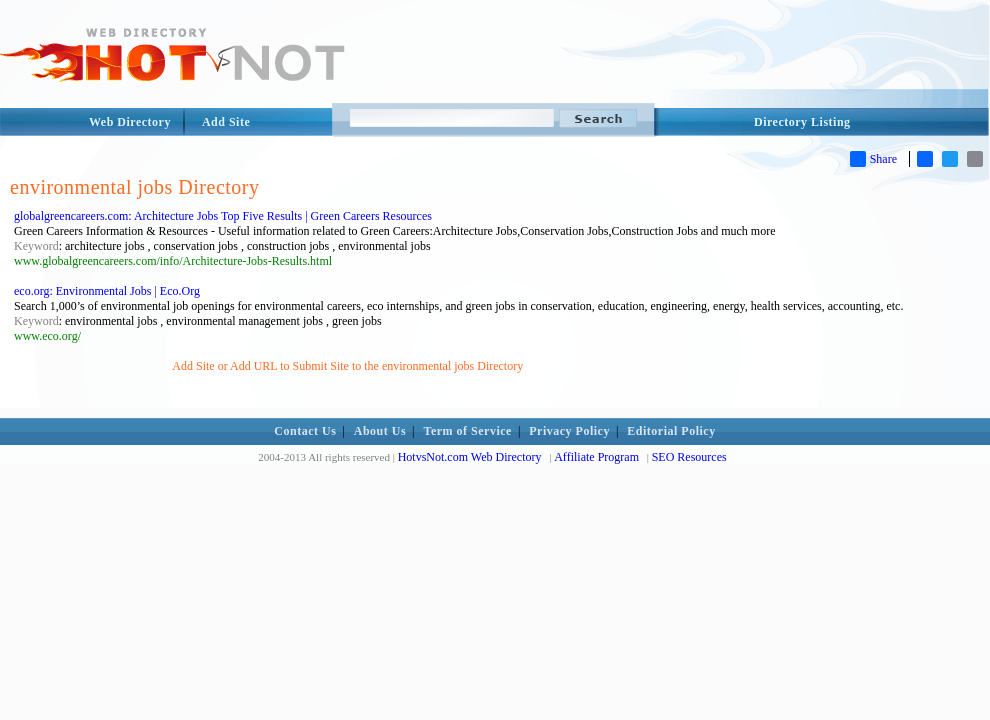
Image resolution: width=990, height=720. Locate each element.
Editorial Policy (671, 431)
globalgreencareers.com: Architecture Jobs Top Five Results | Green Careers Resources (223, 216)
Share (873, 159)
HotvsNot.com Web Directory (470, 457)
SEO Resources (689, 457)
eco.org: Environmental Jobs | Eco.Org (107, 291)
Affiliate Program (596, 457)
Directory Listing (802, 122)
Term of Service (468, 431)
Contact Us (305, 431)
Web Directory (130, 122)
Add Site (226, 122)
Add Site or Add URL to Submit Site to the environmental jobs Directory (347, 366)
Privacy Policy (569, 431)
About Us (380, 431)
